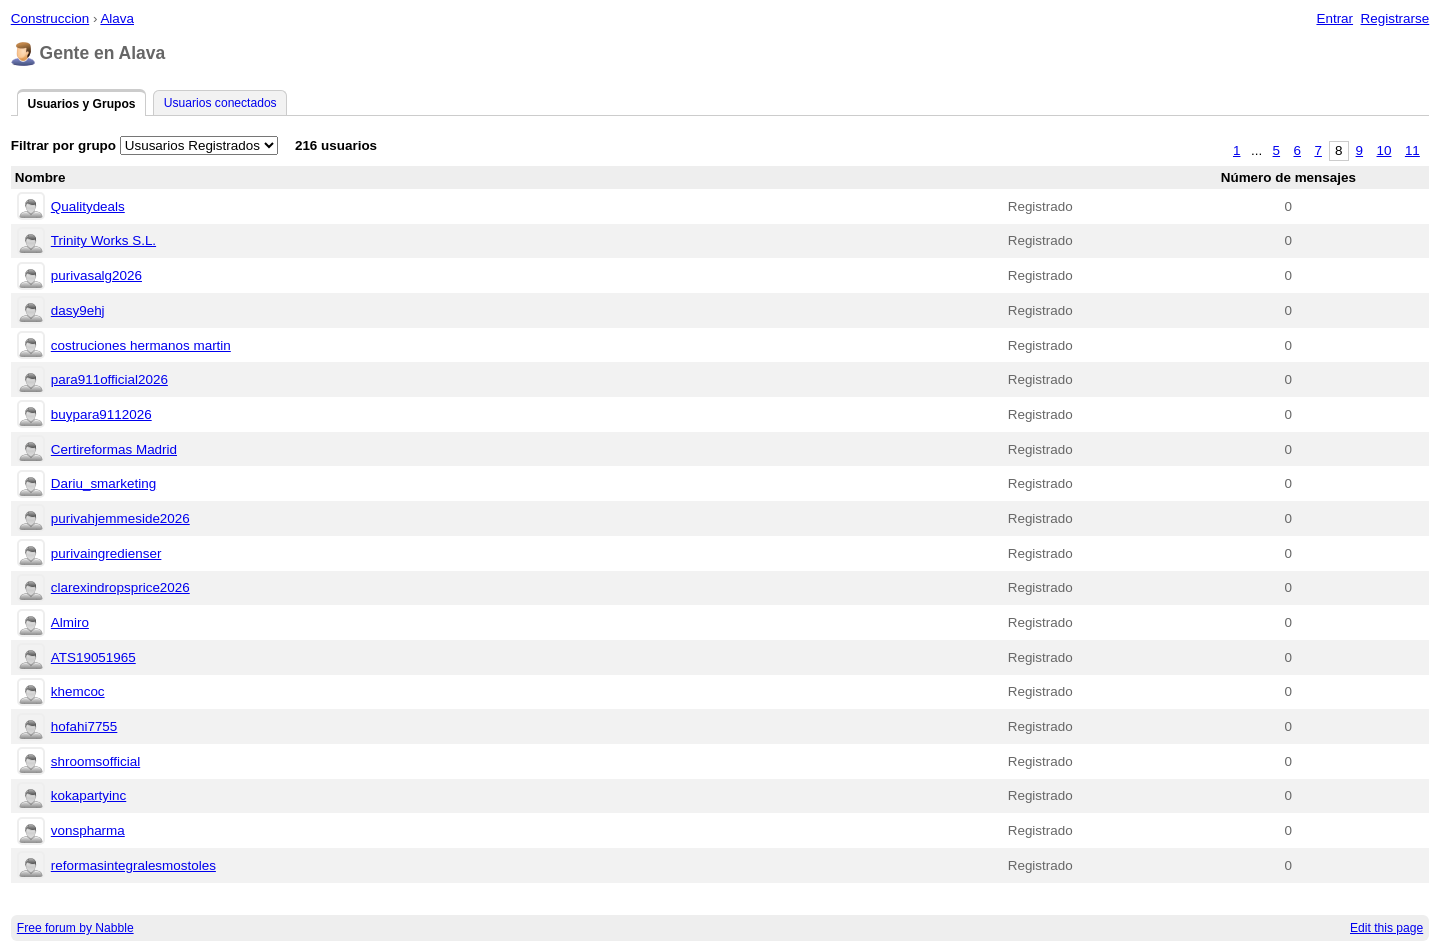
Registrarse (1395, 18)
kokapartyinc (88, 795)
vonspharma (88, 830)
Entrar (1334, 18)
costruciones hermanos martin (141, 345)
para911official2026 (109, 379)
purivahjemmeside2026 (120, 518)
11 (1412, 150)
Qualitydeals (88, 206)
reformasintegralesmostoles (133, 865)
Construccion (50, 18)
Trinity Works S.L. (103, 240)
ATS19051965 (93, 657)
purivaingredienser (106, 553)
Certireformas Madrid (114, 449)
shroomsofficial (95, 761)
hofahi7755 (84, 726)
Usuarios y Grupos (81, 104)
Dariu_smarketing (103, 483)
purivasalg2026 (96, 275)
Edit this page (1386, 928)
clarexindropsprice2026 (120, 587)
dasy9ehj (78, 310)
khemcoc (78, 691)
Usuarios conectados (220, 103)
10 (1384, 150)
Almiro (70, 622)
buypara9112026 (101, 414)
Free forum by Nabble (75, 928)
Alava (117, 18)
